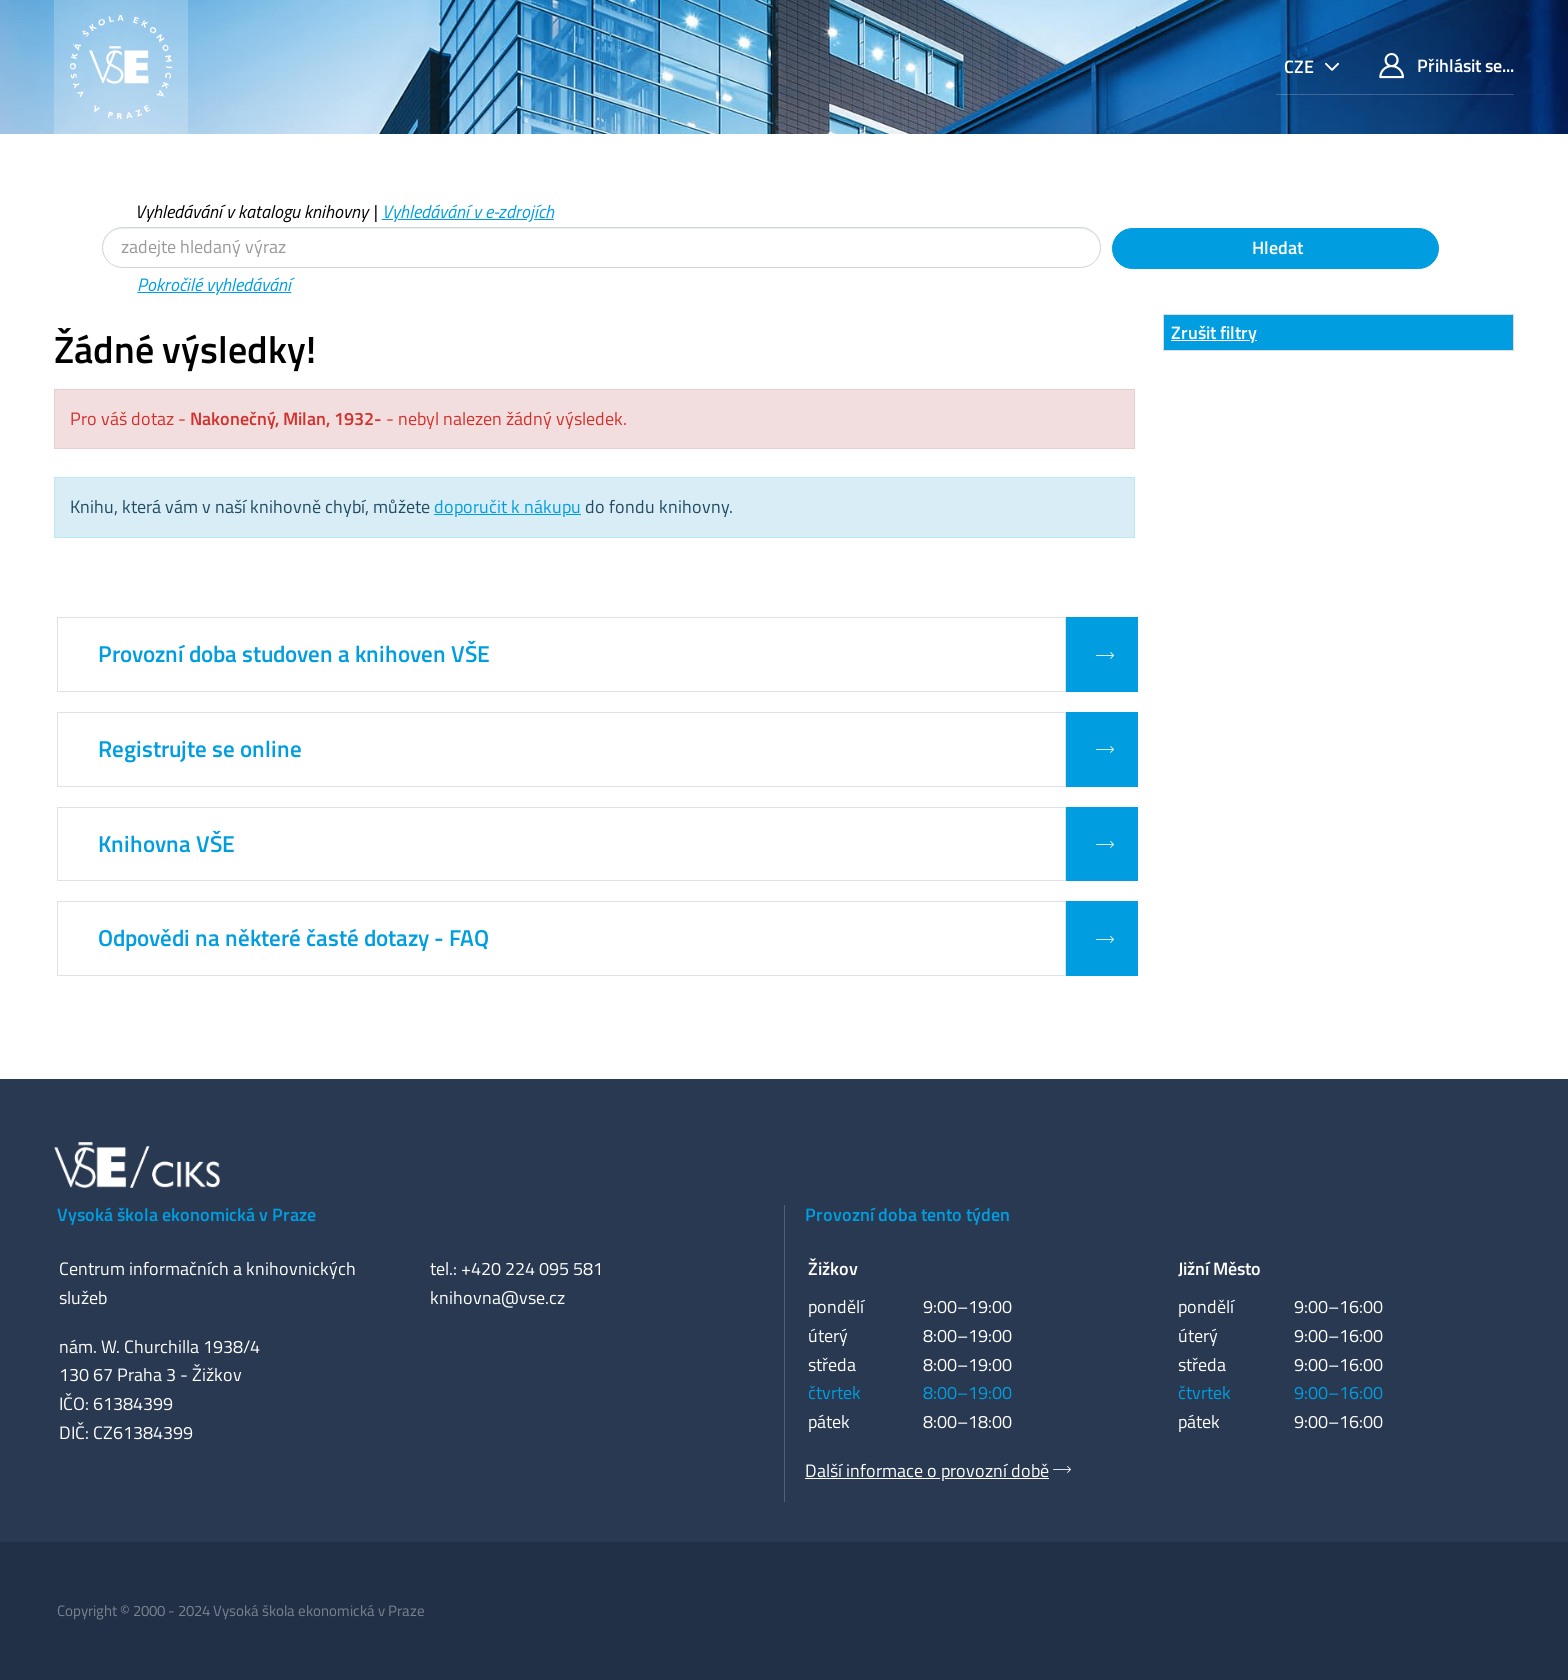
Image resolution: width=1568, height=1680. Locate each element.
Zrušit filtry (1214, 332)
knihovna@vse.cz (497, 1297)
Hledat (1275, 247)
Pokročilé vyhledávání (214, 284)
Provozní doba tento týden (907, 1214)
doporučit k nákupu (507, 506)
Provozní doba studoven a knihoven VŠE (294, 654)
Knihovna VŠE (166, 844)
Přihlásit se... (1446, 65)
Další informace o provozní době (927, 1470)
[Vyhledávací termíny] (601, 247)
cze (1301, 66)
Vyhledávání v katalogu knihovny (251, 211)
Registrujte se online (200, 749)
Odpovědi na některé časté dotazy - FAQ (293, 938)
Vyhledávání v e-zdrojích (468, 211)
